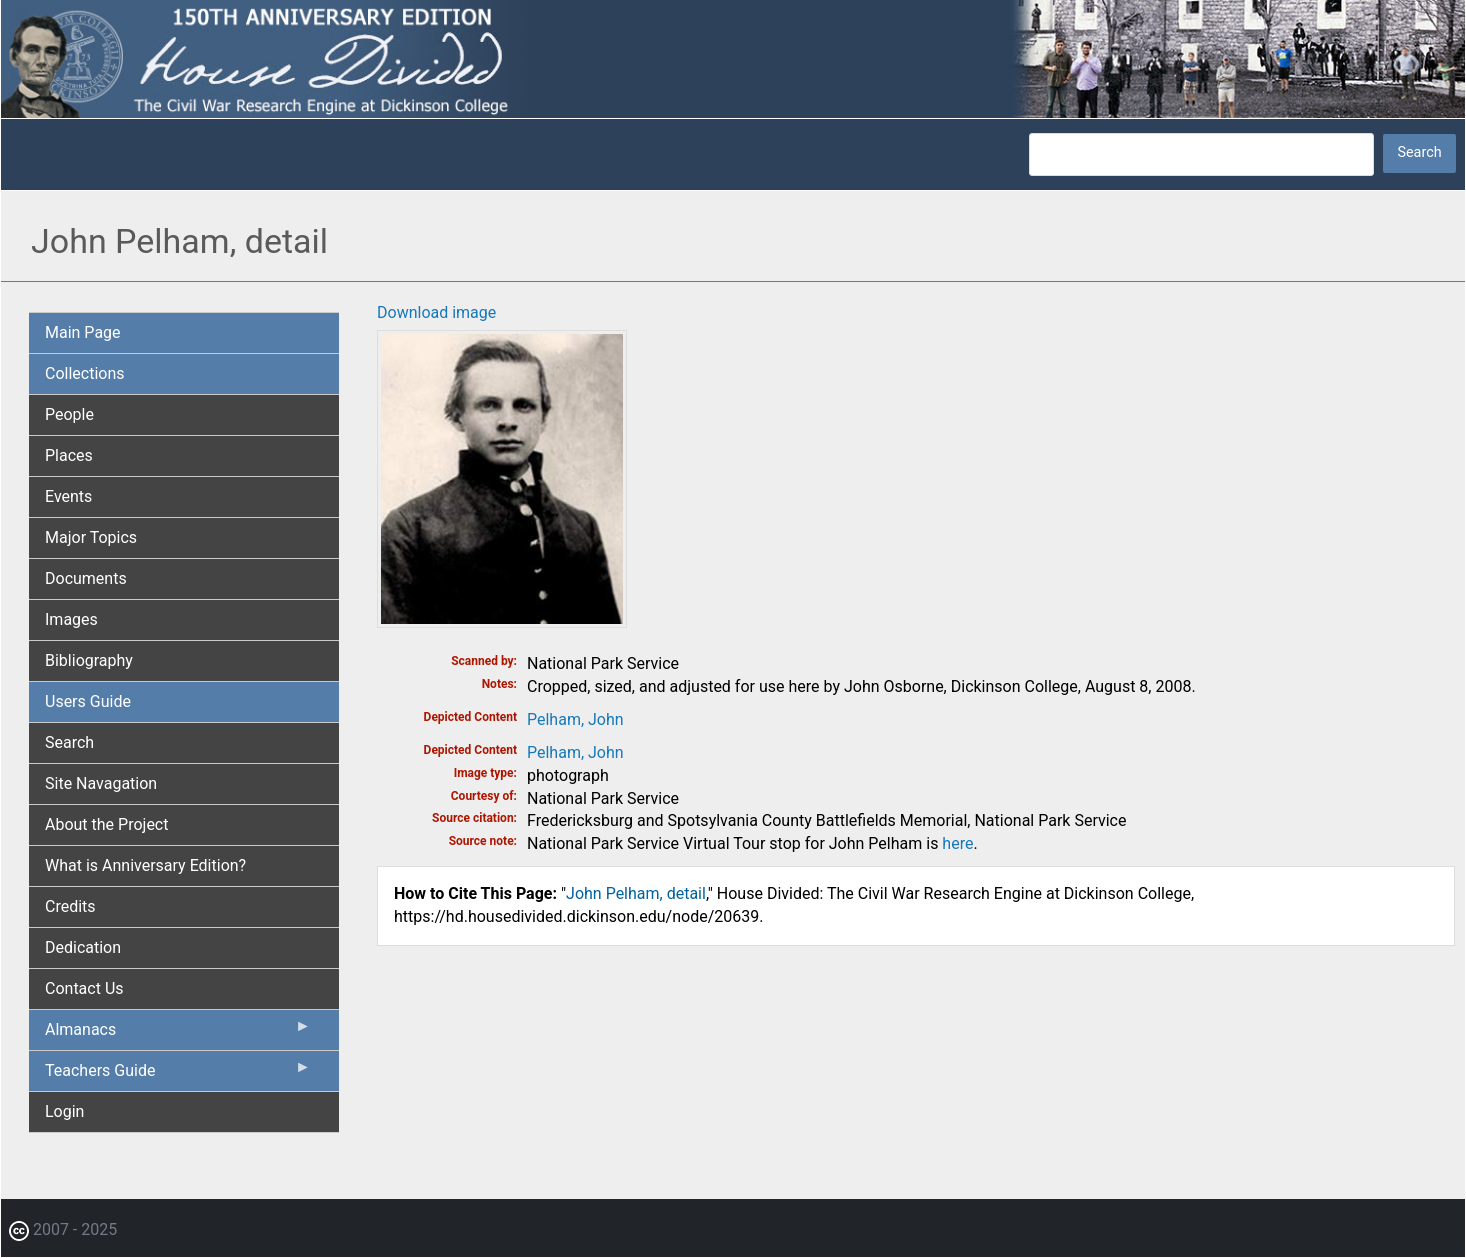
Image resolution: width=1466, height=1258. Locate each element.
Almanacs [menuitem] (178, 1034)
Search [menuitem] (69, 742)
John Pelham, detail (636, 893)
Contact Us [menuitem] (84, 988)
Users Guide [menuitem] (88, 701)
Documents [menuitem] (86, 578)
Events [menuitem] (68, 496)
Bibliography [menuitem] (89, 660)
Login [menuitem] (64, 1111)
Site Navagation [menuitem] (101, 783)
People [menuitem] (69, 414)
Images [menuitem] (71, 619)
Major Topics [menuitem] (91, 537)
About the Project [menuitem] (106, 824)
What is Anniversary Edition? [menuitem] (145, 865)
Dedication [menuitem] (83, 947)
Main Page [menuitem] (83, 332)
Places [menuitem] (69, 455)
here (957, 843)
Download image (436, 312)
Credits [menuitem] (70, 906)
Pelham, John (575, 719)
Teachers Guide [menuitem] (178, 1075)
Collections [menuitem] (85, 373)
